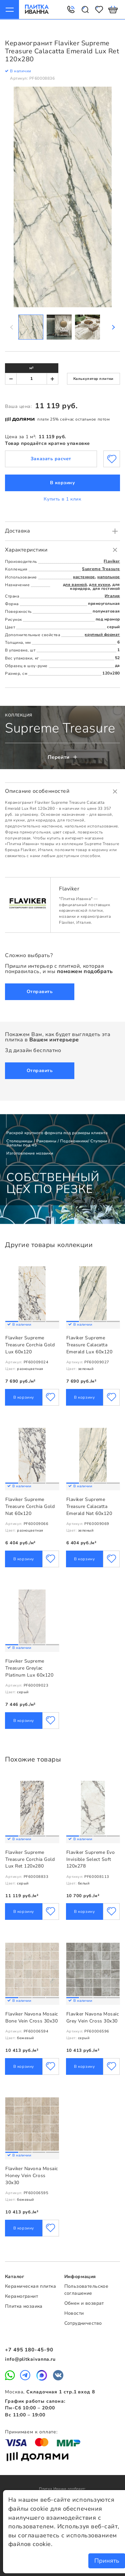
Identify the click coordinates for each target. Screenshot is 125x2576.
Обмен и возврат (84, 2303)
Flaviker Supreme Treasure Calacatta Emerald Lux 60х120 (89, 1345)
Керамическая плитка (30, 2286)
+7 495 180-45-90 (29, 2350)
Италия (112, 595)
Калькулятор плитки (93, 378)
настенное (84, 576)
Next (113, 327)
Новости (74, 2313)
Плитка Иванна (36, 9)
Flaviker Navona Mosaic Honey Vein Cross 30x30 (31, 2176)
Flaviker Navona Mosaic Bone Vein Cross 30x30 (31, 2017)
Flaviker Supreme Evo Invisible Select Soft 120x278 (90, 1859)
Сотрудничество (83, 2323)
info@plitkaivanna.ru (30, 2359)
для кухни (99, 584)
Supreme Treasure (101, 569)
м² (31, 368)
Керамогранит (21, 2296)
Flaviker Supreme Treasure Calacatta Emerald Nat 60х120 (89, 1506)
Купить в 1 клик (62, 499)
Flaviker (112, 561)
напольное (108, 576)
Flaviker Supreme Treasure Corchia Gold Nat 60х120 (30, 1506)
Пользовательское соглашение (86, 2290)
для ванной (75, 584)
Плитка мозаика (24, 2306)
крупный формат (102, 634)
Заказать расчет (51, 459)
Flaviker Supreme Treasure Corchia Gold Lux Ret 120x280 (30, 1859)
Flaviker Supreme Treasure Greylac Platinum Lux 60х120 (29, 1668)
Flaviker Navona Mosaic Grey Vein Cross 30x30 (92, 2017)
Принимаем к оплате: (31, 2432)
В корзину (62, 483)
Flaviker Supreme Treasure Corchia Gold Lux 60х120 (30, 1345)
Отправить (40, 991)
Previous (12, 327)
